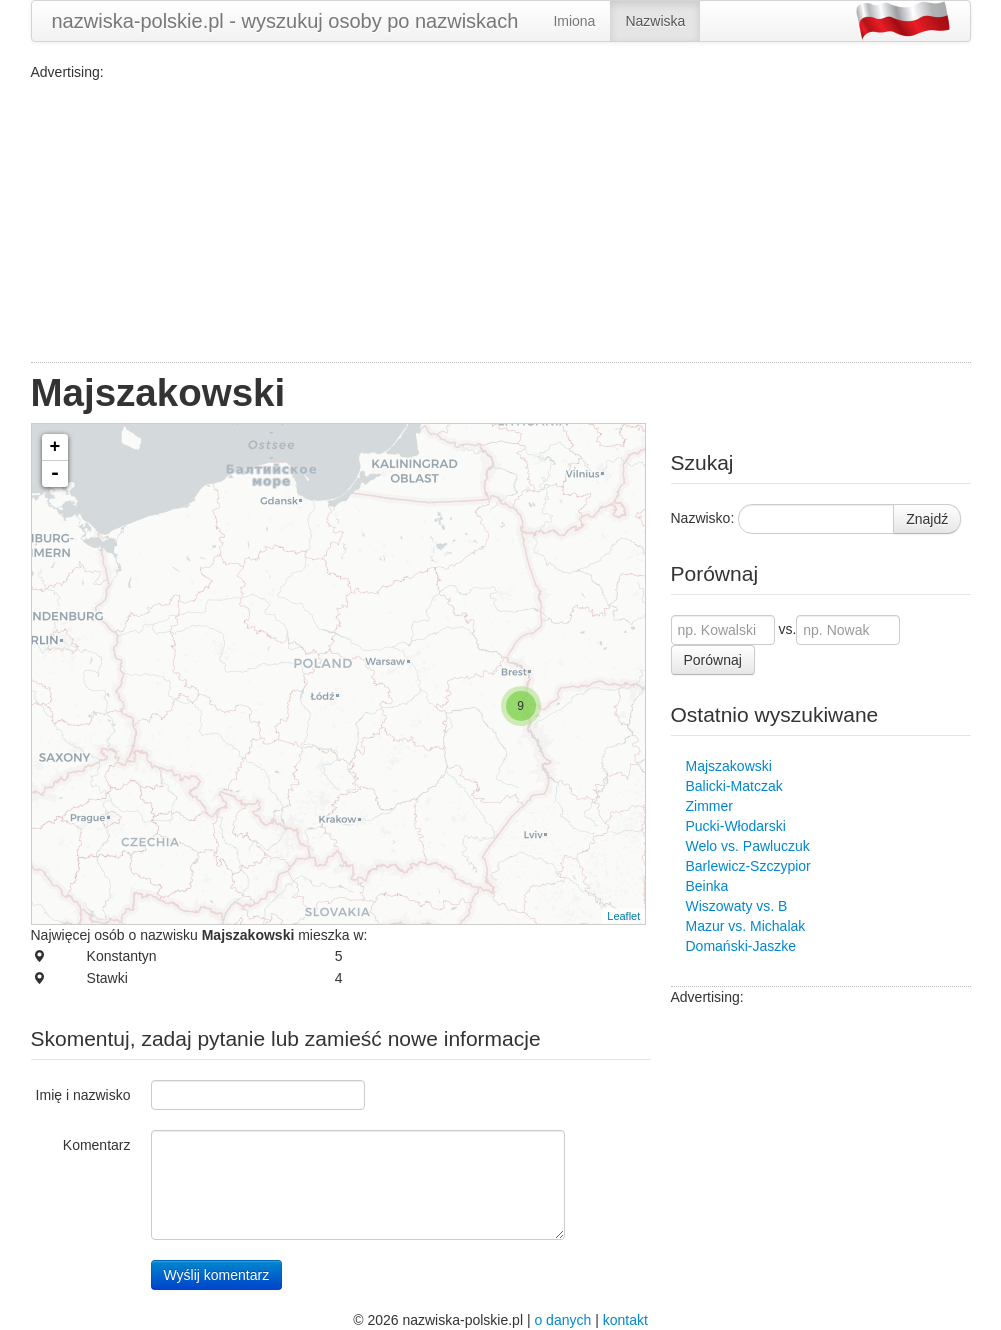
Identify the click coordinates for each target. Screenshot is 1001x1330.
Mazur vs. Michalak (746, 926)
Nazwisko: (703, 518)
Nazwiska (655, 21)
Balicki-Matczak (734, 786)
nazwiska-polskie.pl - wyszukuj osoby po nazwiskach (285, 21)
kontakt (625, 1320)
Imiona (574, 21)
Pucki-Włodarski (736, 826)
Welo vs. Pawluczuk (748, 846)
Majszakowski (729, 766)
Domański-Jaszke (741, 946)
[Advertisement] (501, 222)
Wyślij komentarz (217, 1275)
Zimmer (709, 806)
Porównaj (713, 660)
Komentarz (97, 1145)
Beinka (707, 886)
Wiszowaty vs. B (737, 906)
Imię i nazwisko (83, 1095)
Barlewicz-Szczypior (748, 866)
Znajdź (927, 519)
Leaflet (623, 916)
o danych (562, 1320)
